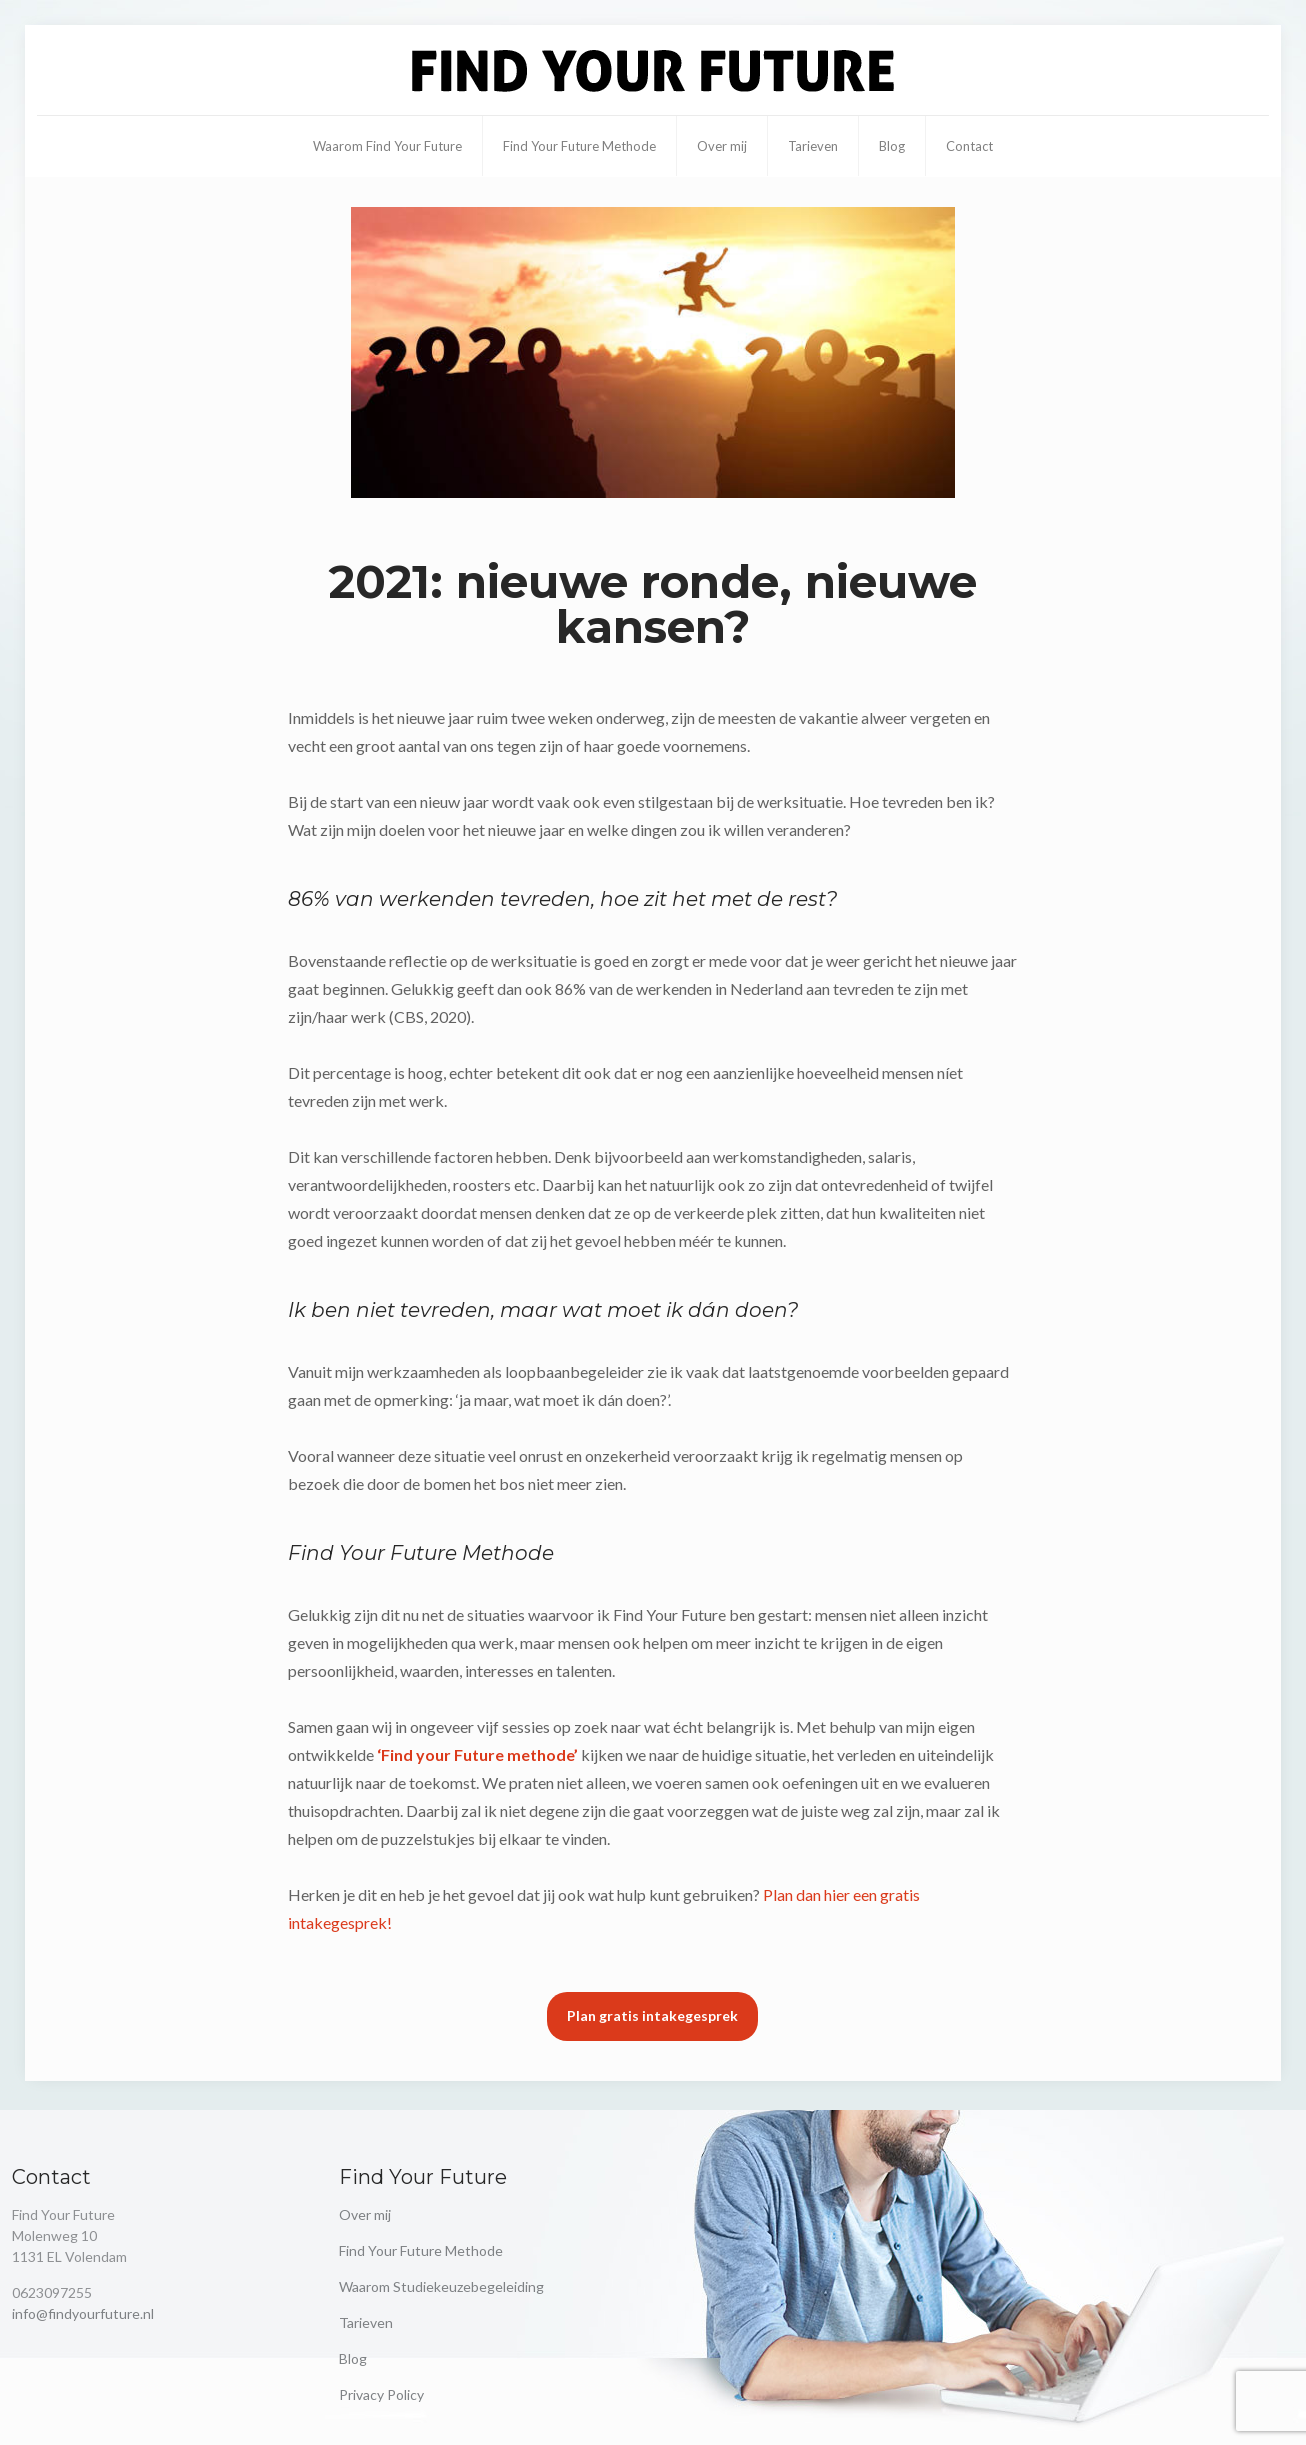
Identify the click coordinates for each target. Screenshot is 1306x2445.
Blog (353, 2358)
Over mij (365, 2214)
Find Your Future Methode (421, 2250)
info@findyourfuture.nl (83, 2313)
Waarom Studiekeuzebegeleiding (441, 2286)
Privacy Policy (381, 2394)
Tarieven (366, 2322)
